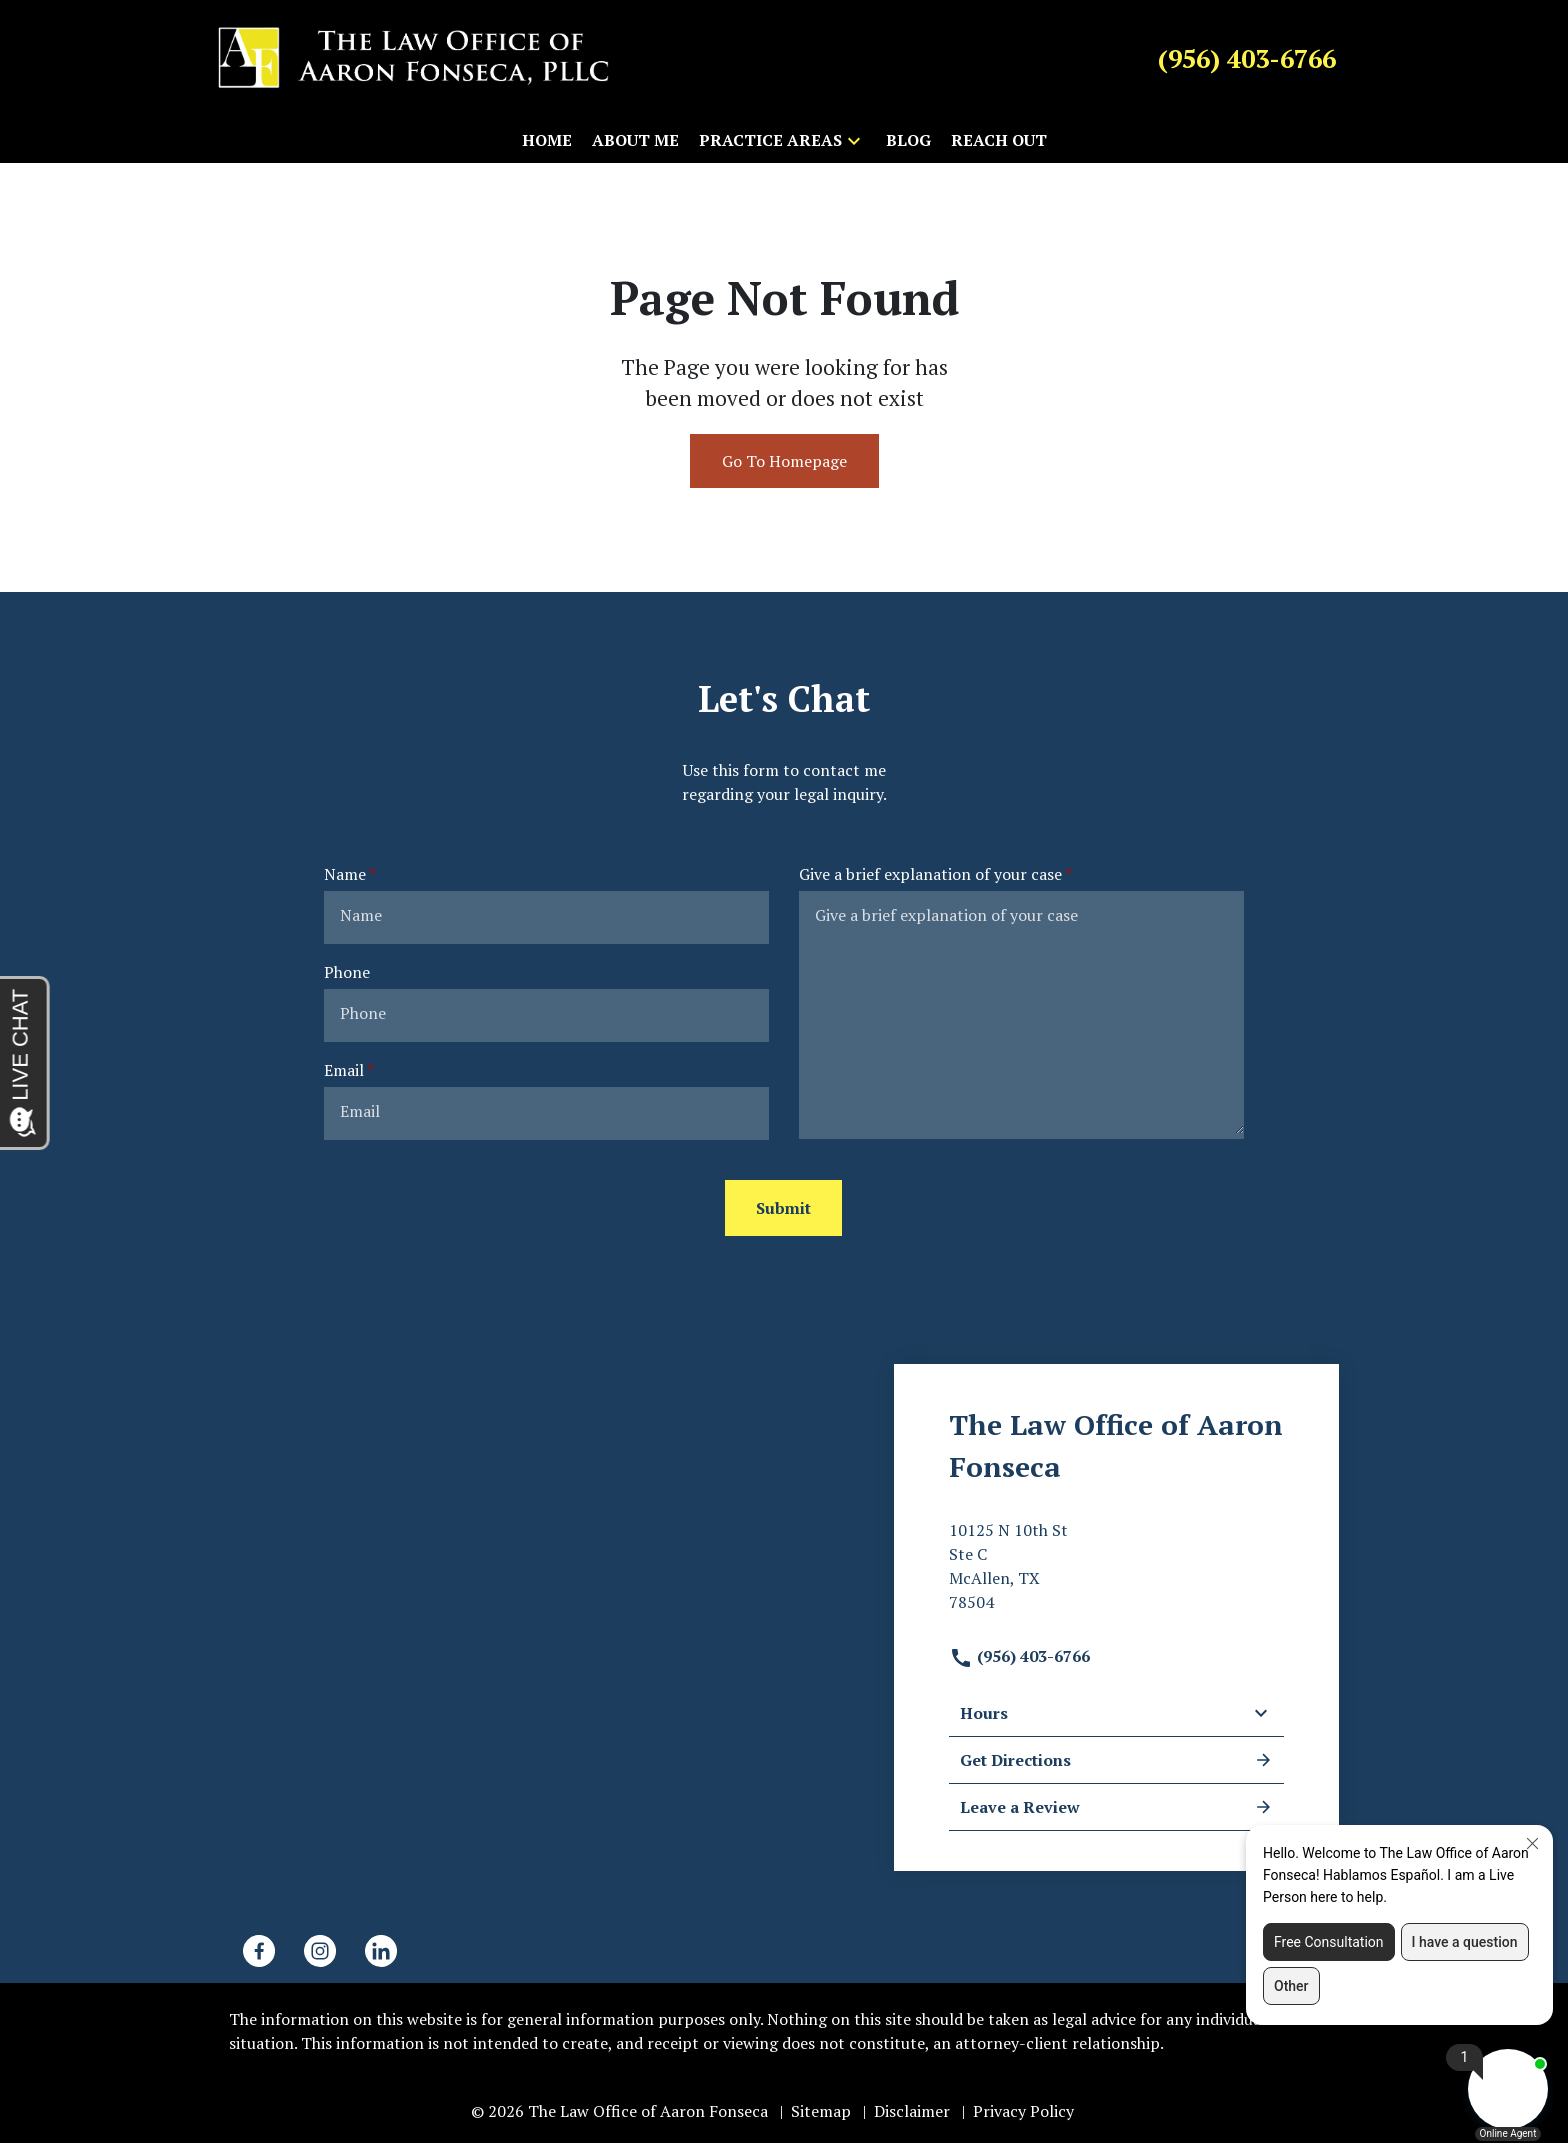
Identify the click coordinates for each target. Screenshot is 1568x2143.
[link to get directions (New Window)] (1116, 1574)
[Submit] (783, 1208)
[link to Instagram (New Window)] (320, 1951)
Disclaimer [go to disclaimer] (912, 2111)
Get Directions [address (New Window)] (1116, 1760)
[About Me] (635, 140)
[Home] (547, 140)
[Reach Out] (999, 140)
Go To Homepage (784, 461)
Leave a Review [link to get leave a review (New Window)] (1116, 1807)
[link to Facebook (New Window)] (259, 1951)
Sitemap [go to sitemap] (821, 2111)
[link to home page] (414, 57)
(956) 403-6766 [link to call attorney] (1019, 1656)
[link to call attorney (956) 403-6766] (1247, 58)
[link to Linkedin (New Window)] (381, 1951)
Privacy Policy (1023, 2111)
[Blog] (908, 140)
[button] (854, 140)
